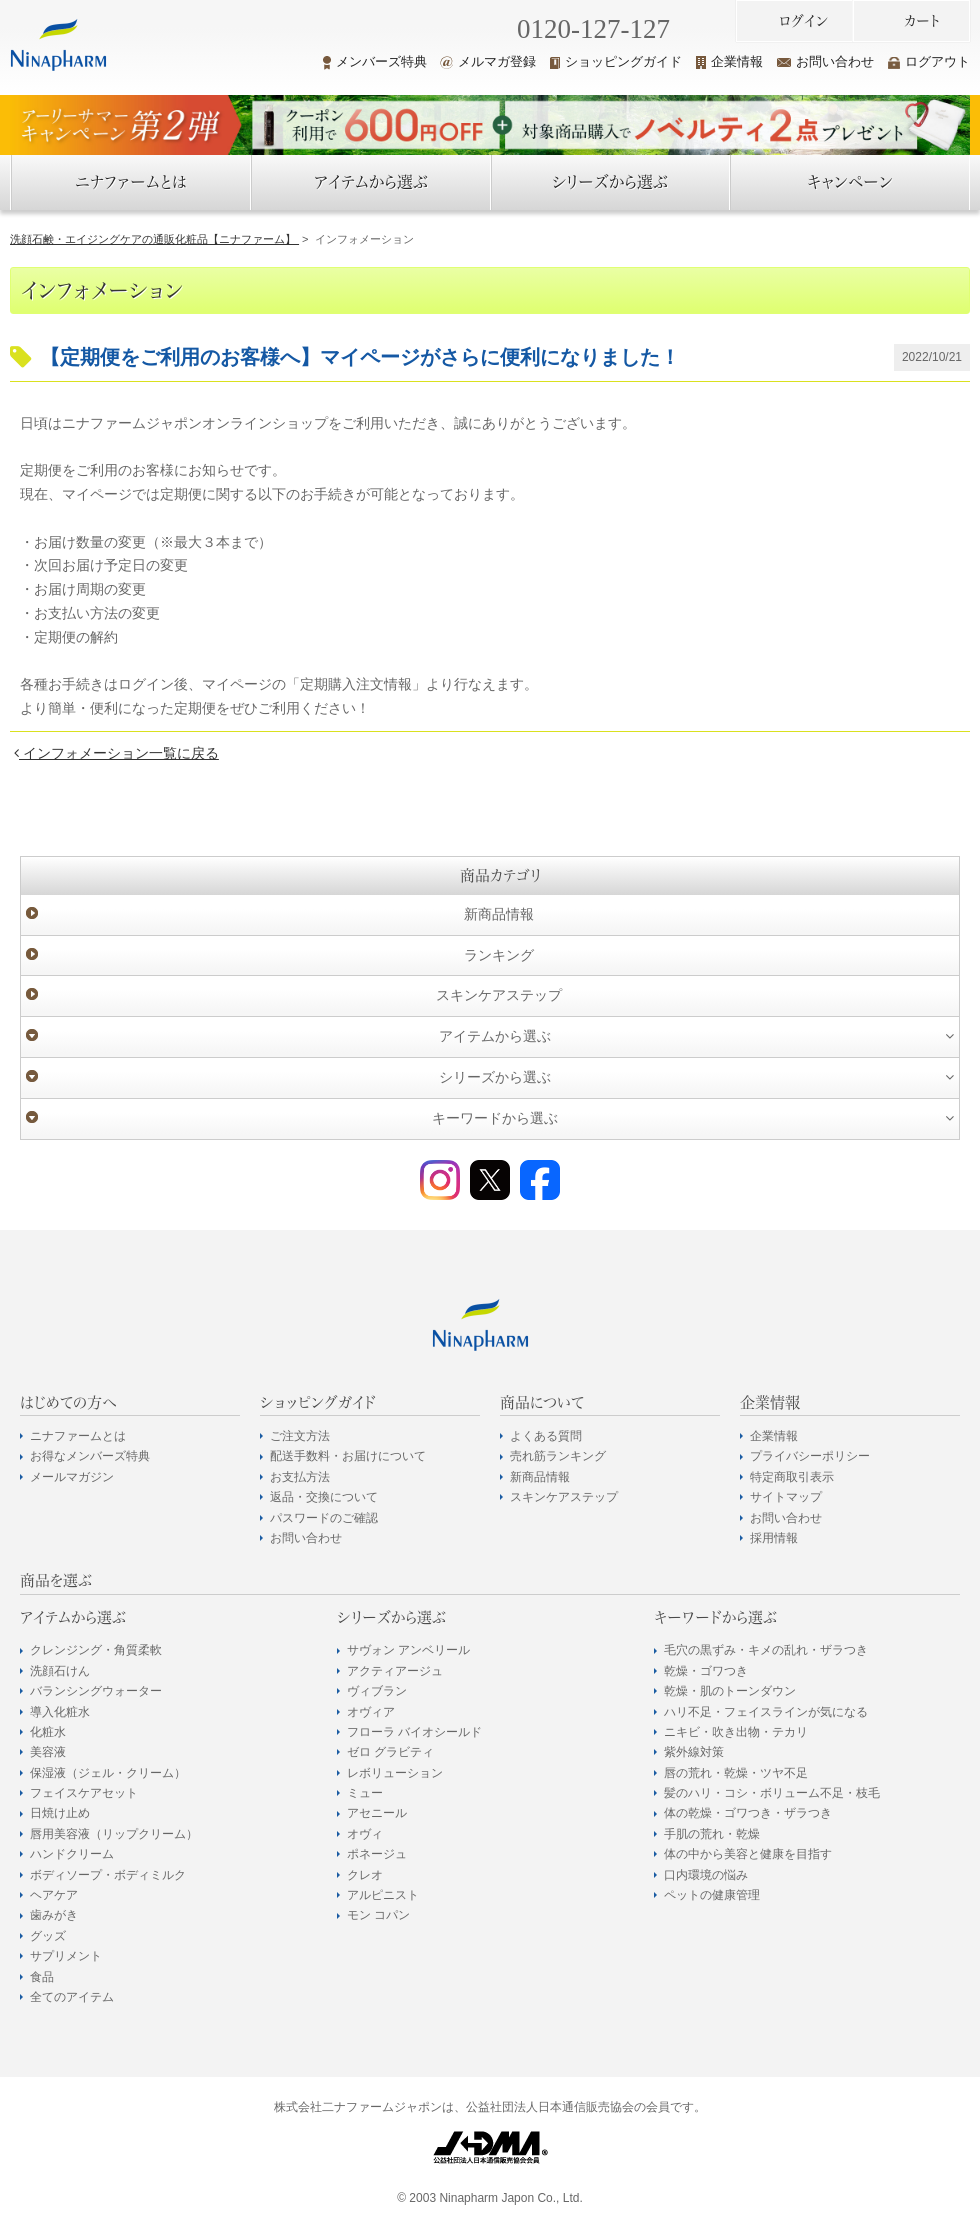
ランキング (499, 955)
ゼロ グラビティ (390, 1752)
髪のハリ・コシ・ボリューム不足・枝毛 (772, 1793)
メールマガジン (72, 1477)
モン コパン (378, 1915)
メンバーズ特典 (375, 62)
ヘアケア (54, 1895)
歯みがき (54, 1915)
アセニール (377, 1813)
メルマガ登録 (488, 61)
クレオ (365, 1875)
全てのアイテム (72, 1997)
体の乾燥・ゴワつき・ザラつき (748, 1813)
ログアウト (929, 61)
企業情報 (729, 61)
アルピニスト (383, 1895)
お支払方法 (300, 1477)
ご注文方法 (300, 1436)
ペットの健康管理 (712, 1895)
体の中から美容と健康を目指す (748, 1854)
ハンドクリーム (72, 1854)
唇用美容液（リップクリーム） (114, 1834)
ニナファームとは (131, 182)
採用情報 (774, 1538)
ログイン (803, 21)
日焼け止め (60, 1813)
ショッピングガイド (616, 61)
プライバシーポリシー (810, 1456)
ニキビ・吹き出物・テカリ (736, 1732)
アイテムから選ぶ (371, 182)
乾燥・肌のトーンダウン (730, 1691)
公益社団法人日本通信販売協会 (550, 2107)
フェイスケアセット (84, 1793)
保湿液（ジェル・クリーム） (108, 1773)
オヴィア (371, 1712)
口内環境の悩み (706, 1875)
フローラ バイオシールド (414, 1732)
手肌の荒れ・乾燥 (712, 1834)
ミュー (365, 1793)
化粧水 (48, 1732)
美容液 (48, 1752)
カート (922, 21)
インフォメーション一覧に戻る (116, 753)
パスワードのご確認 (324, 1518)
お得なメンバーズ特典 (90, 1456)
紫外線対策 (694, 1752)
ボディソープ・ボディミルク (108, 1875)
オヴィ (365, 1834)
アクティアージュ (395, 1671)
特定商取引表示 (792, 1477)
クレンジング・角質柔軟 (96, 1650)
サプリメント (66, 1956)
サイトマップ (786, 1497)
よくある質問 (546, 1436)
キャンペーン (850, 182)
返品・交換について (324, 1497)
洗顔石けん (60, 1671)
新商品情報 (499, 914)
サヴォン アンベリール (408, 1650)
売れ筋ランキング (558, 1456)
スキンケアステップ (499, 995)
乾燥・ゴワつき (706, 1671)
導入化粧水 (60, 1712)
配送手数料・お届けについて (348, 1456)
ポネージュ (377, 1854)
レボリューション (395, 1773)
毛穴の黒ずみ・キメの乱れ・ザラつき (766, 1650)
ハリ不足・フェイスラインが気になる (766, 1712)
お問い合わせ (825, 61)
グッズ (48, 1936)
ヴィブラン (377, 1691)
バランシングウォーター (96, 1691)
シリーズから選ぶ (610, 182)
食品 (42, 1977)
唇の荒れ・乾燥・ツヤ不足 (736, 1773)
